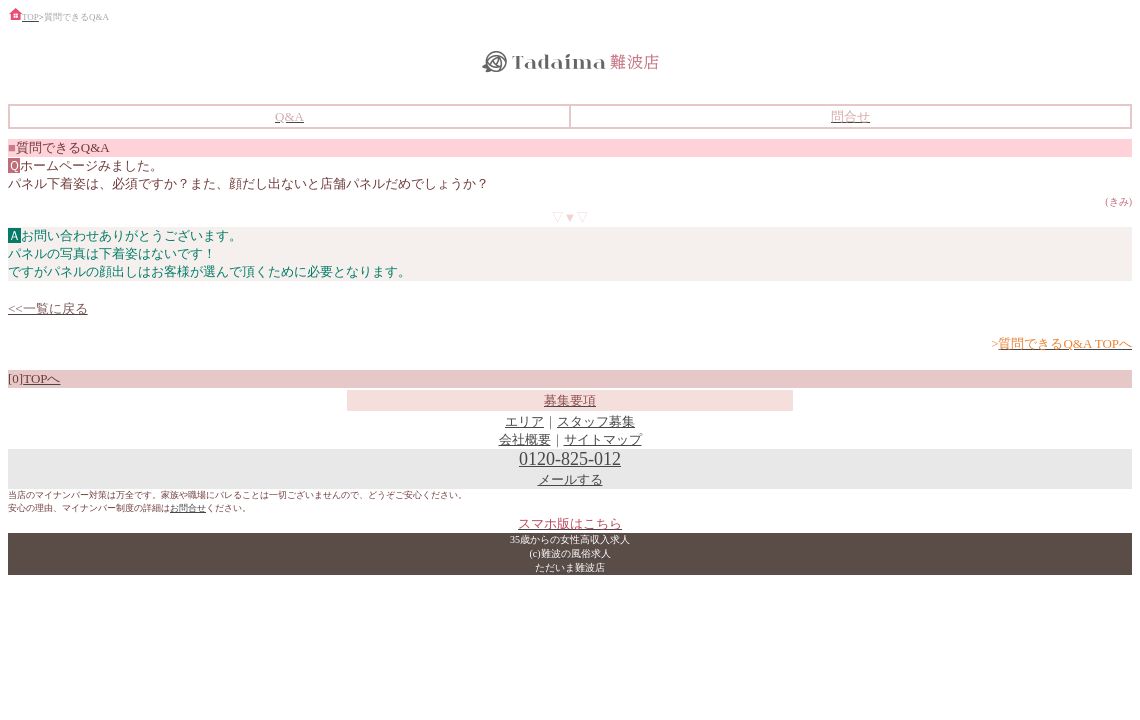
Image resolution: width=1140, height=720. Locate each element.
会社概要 (525, 439)
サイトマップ (603, 439)
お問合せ (188, 508)
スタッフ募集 (596, 421)
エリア (524, 421)
